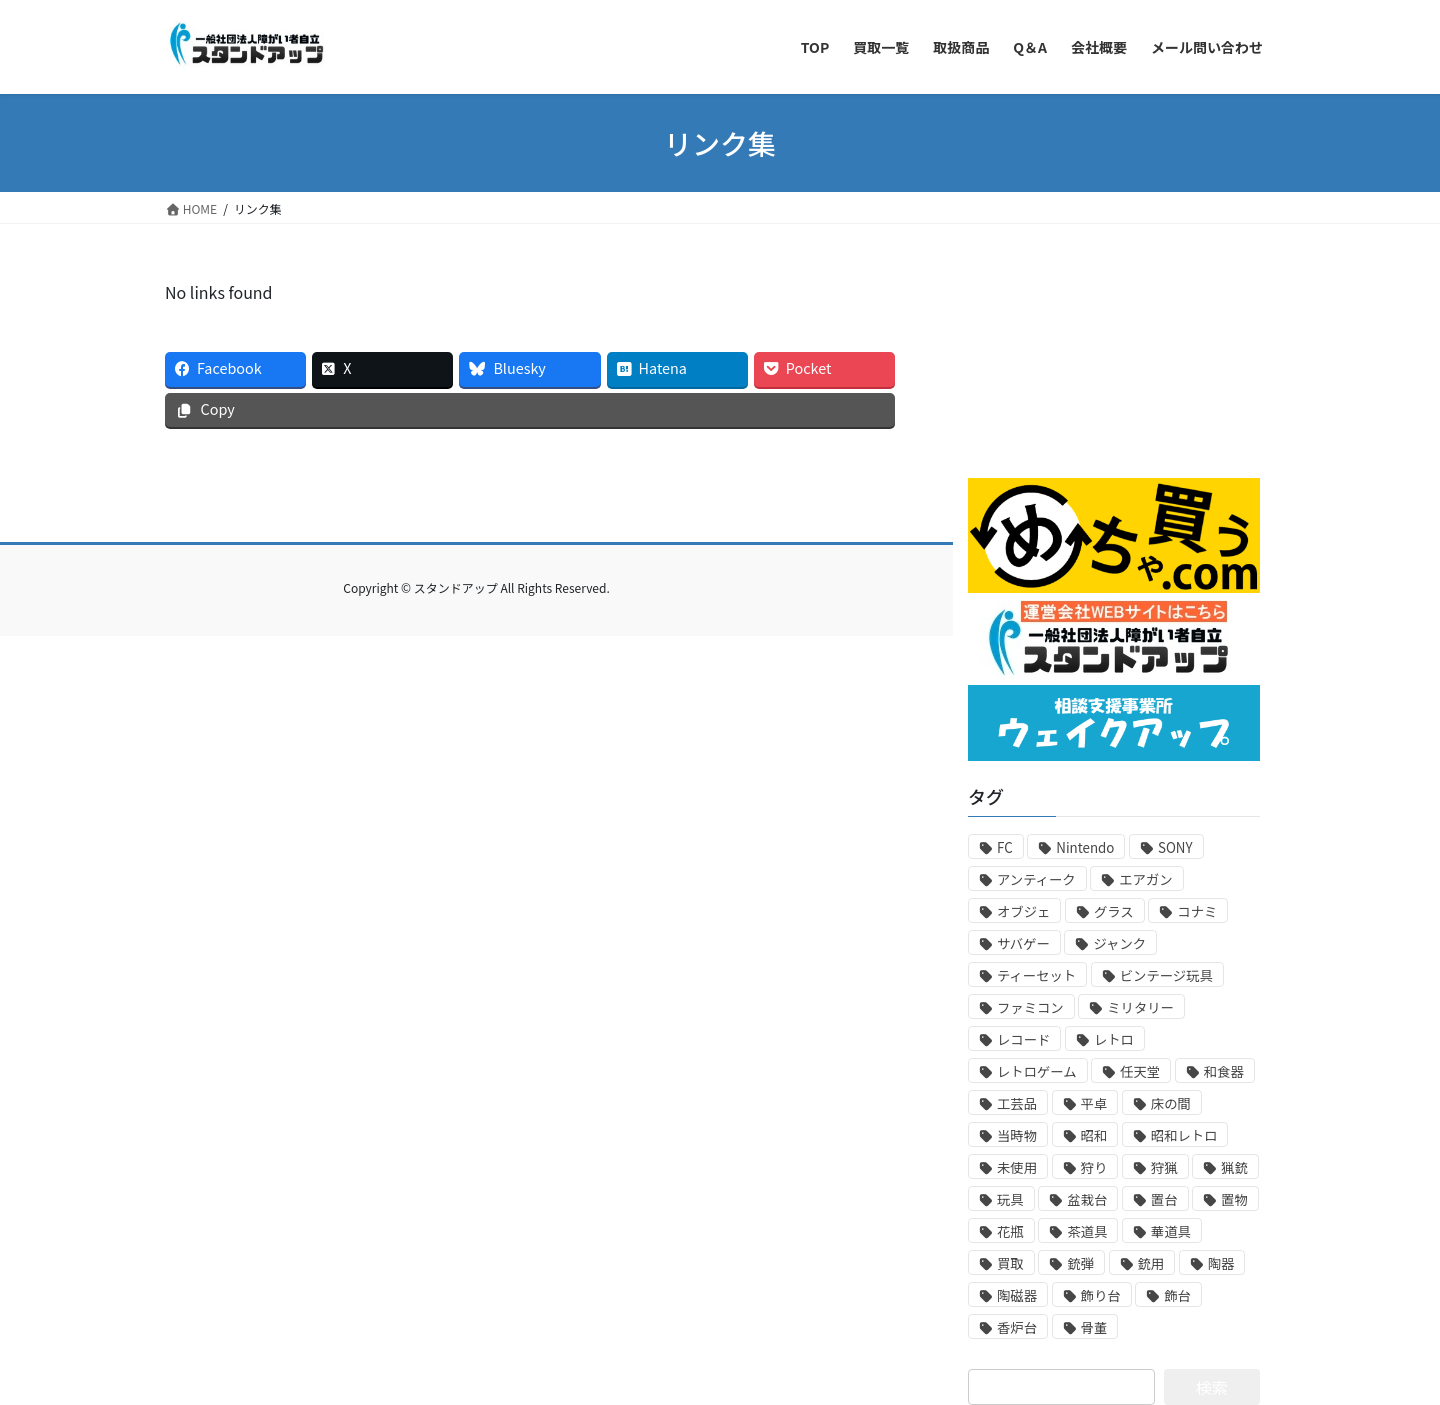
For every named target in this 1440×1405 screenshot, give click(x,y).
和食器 (1224, 1071)
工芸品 (1017, 1103)
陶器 (1221, 1263)
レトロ (1114, 1039)
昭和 (1094, 1135)
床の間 (1171, 1103)
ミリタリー (1140, 1007)
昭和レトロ (1184, 1135)
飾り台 (1101, 1295)
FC (1005, 847)
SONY (1175, 847)
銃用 (1151, 1263)
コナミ (1197, 911)
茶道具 (1087, 1231)
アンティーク (1036, 879)
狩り (1094, 1167)
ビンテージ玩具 (1166, 975)
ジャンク (1119, 943)
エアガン (1145, 879)
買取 (1010, 1263)
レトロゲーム (1037, 1071)
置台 (1164, 1199)
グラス (1114, 911)
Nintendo (1085, 847)
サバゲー (1023, 943)
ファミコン (1030, 1007)
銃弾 (1080, 1263)
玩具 (1010, 1199)
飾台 (1177, 1295)
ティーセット (1036, 975)
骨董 (1094, 1327)
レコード (1023, 1039)
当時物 (1017, 1135)
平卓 (1094, 1103)
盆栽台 (1087, 1199)
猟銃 (1234, 1167)
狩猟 (1164, 1167)
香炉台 (1017, 1327)
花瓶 (1010, 1231)
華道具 (1171, 1231)
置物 (1234, 1199)
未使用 (1017, 1167)
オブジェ (1023, 911)
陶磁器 (1017, 1295)
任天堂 (1140, 1071)
